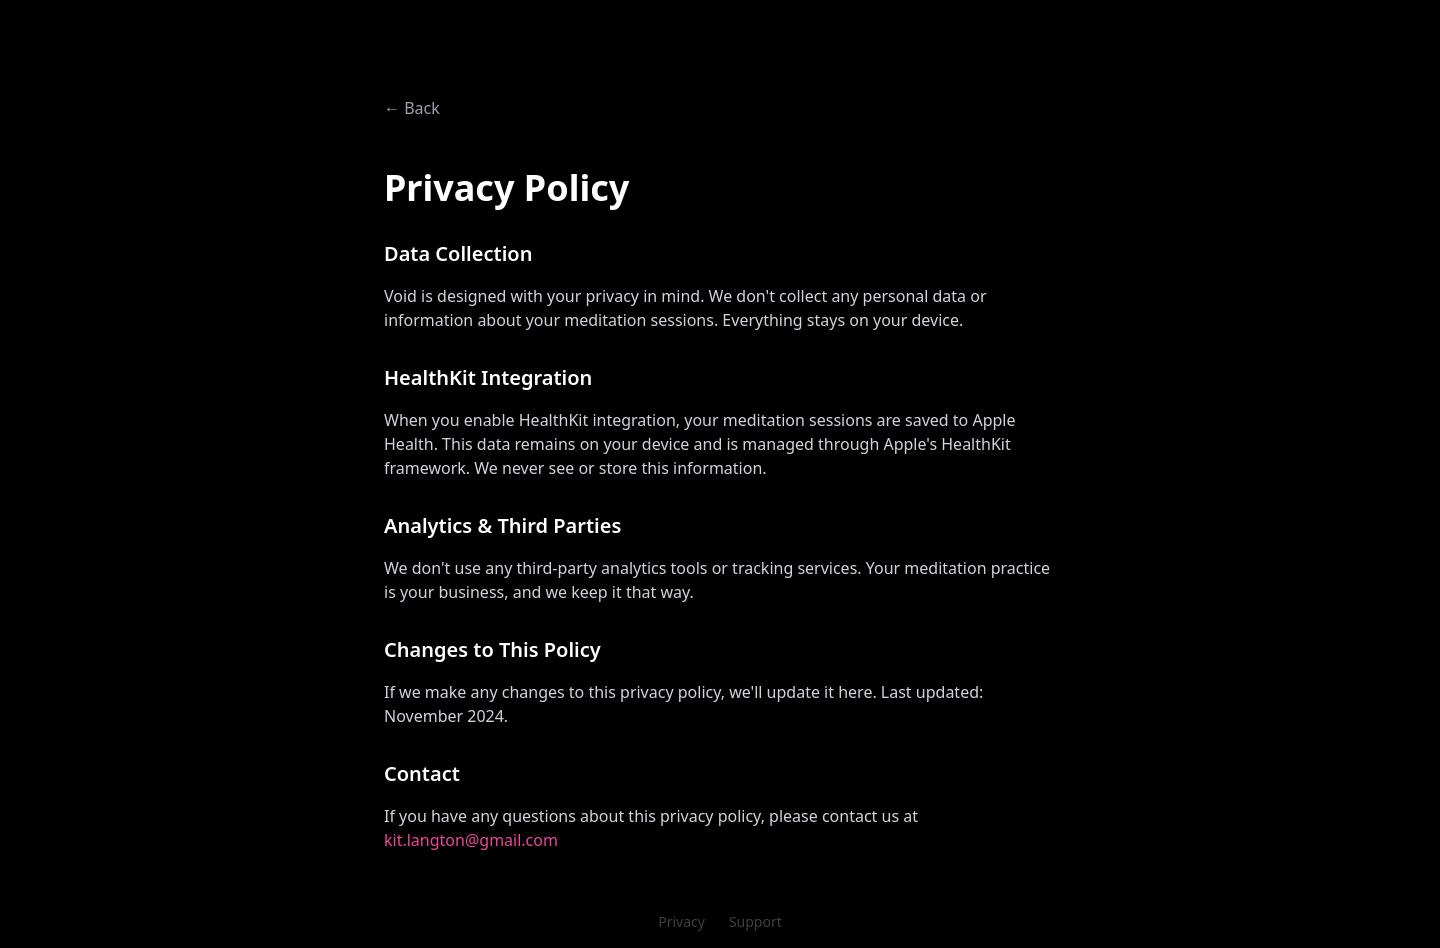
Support (755, 921)
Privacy (681, 921)
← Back (412, 108)
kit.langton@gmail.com (471, 840)
